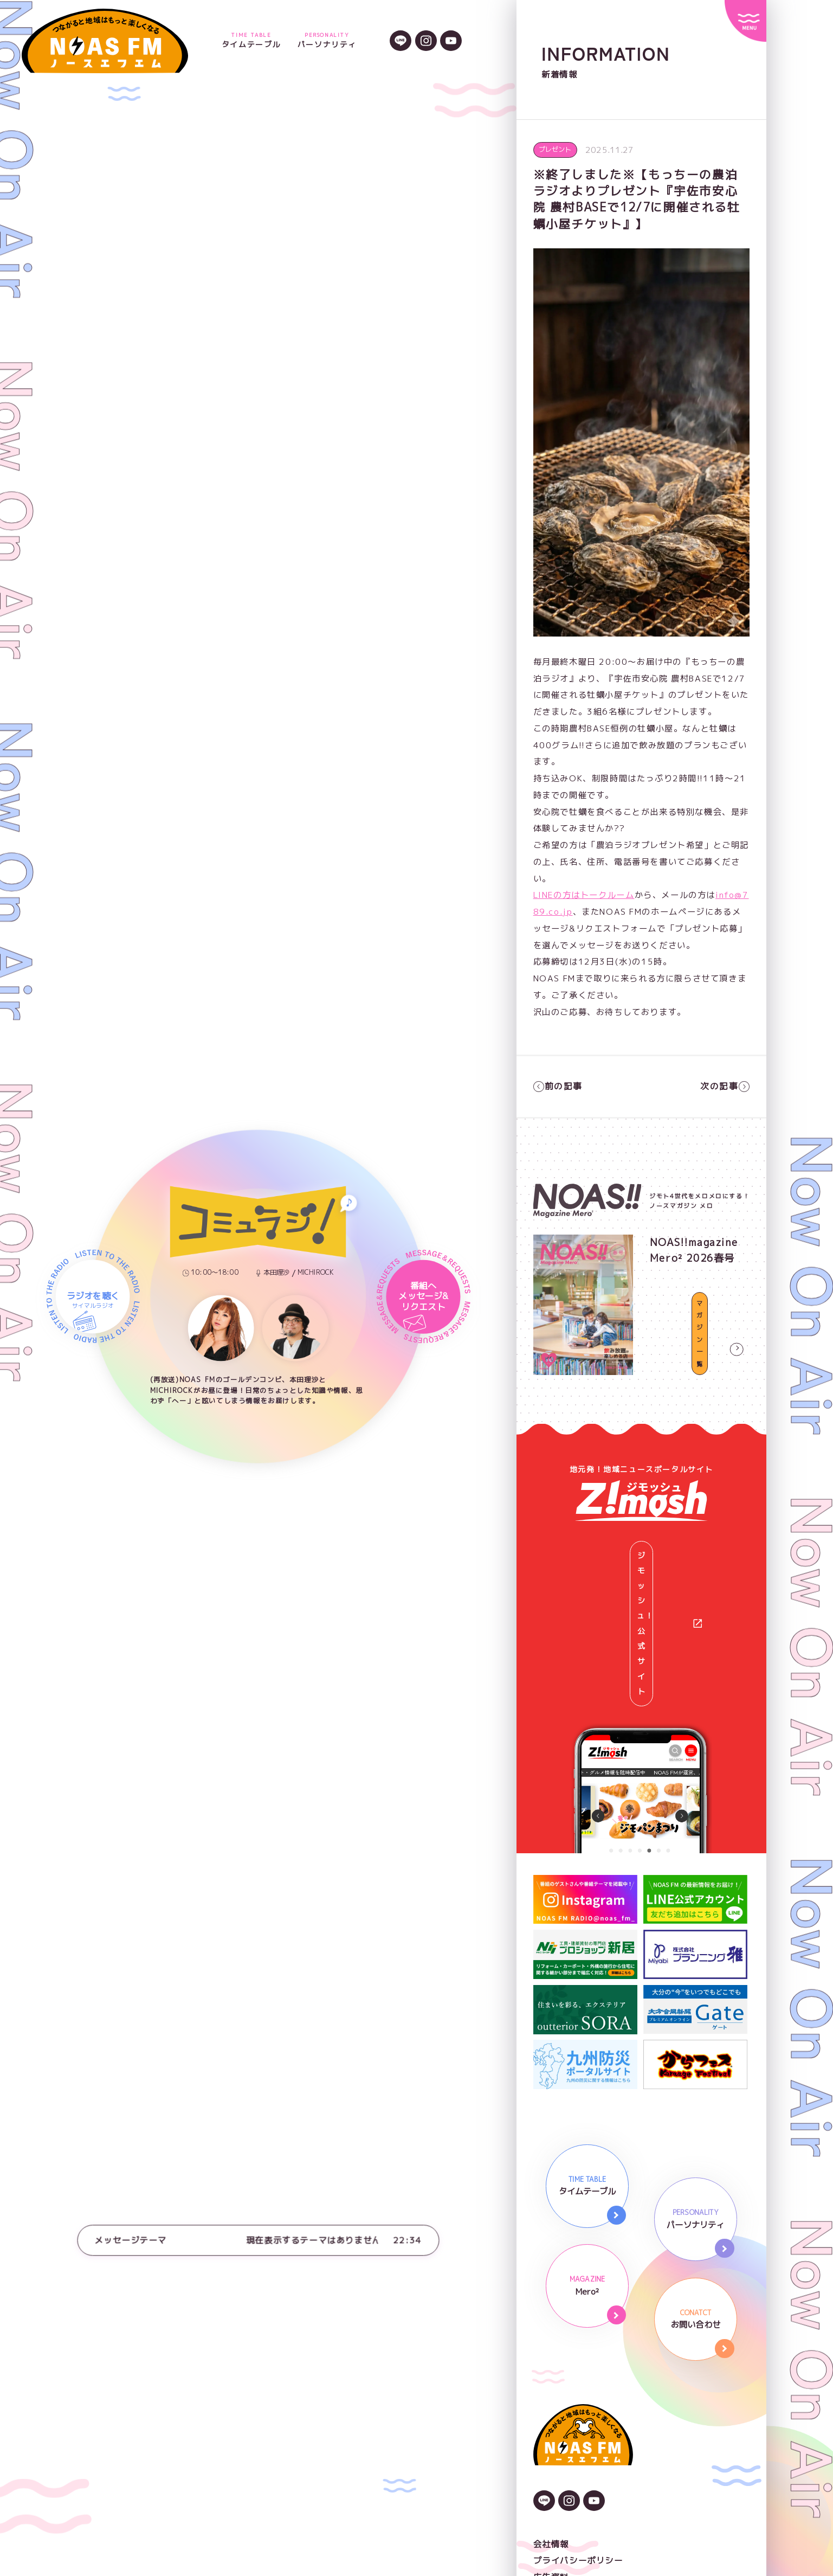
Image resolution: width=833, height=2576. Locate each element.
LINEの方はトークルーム (584, 895)
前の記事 (558, 1086)
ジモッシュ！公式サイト (648, 1554)
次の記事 (725, 1086)
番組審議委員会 (564, 2489)
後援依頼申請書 (564, 2472)
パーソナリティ (327, 40)
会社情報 (551, 2406)
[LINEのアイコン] (400, 42)
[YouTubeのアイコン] (451, 42)
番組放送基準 (560, 2505)
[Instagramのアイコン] (426, 42)
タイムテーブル (251, 40)
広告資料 (551, 2439)
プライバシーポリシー (578, 2423)
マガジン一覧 (699, 1361)
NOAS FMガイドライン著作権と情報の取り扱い (630, 2456)
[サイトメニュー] (745, 21)
